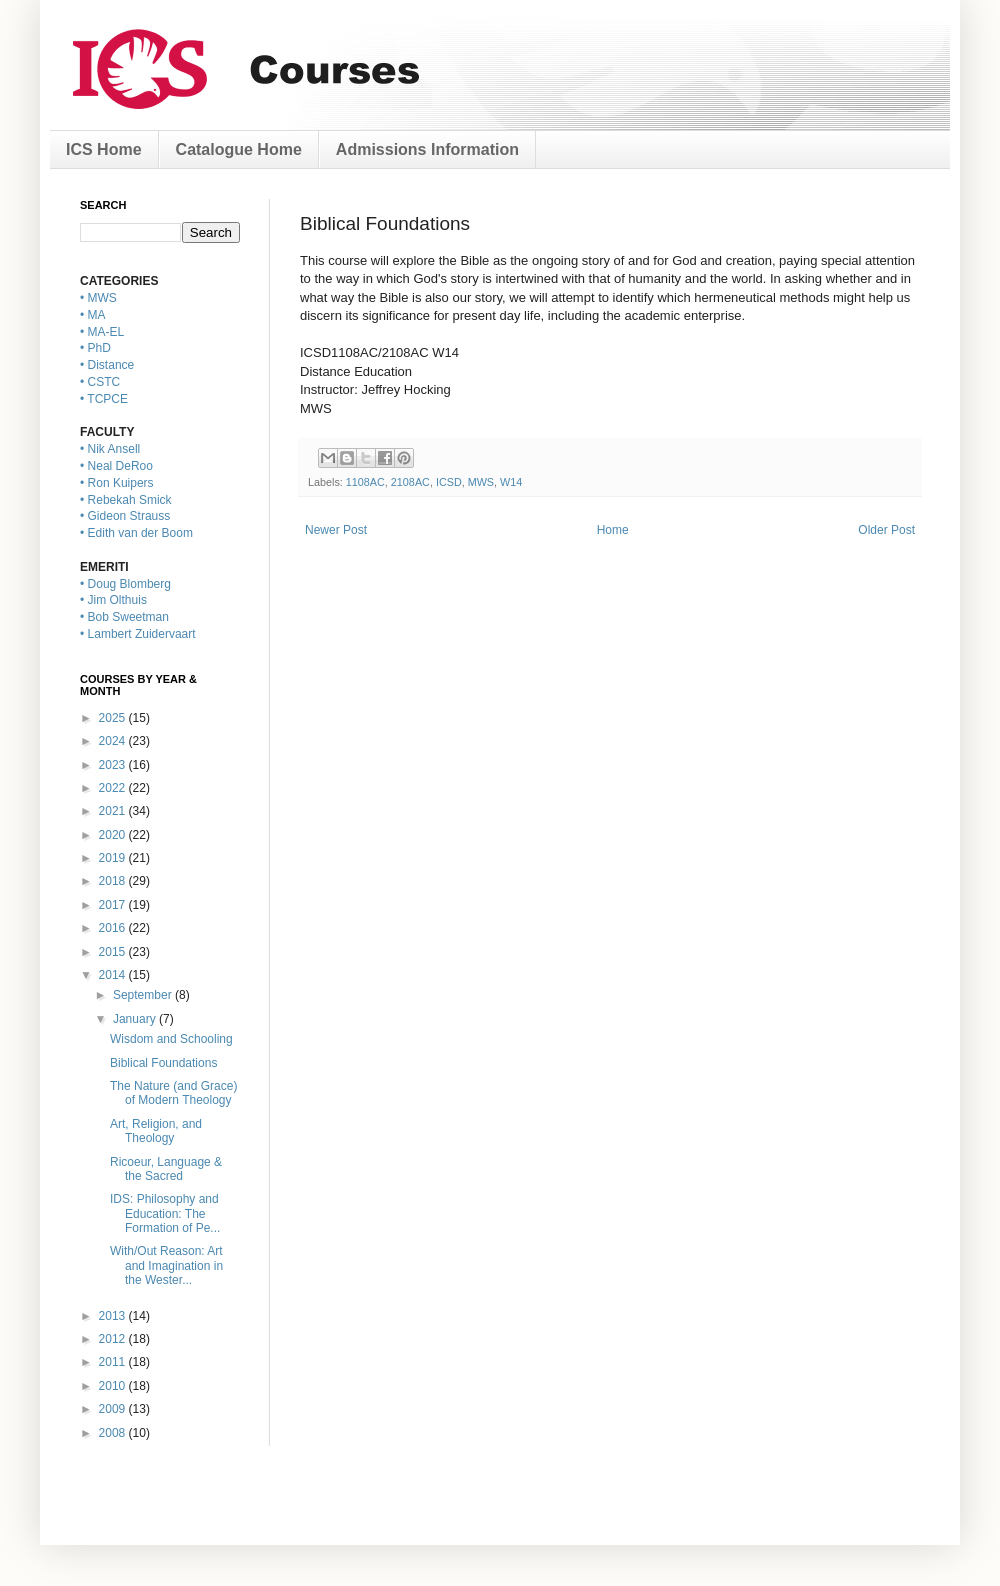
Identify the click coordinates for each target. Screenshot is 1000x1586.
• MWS (98, 298)
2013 (114, 1316)
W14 (511, 482)
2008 (114, 1433)
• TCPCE (104, 399)
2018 (114, 881)
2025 (114, 718)
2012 (114, 1339)
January (136, 1019)
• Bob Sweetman (124, 617)
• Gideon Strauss (125, 516)
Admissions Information (427, 149)
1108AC (365, 482)
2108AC (410, 482)
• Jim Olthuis (113, 600)
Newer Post (336, 530)
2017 (114, 905)
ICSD (449, 482)
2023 (114, 765)
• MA (93, 315)
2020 (114, 835)
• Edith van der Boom (136, 533)
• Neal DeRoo (116, 466)
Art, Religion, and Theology (156, 1131)
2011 (114, 1362)
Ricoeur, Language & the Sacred (166, 1169)
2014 (114, 975)
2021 (114, 811)
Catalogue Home (239, 149)
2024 (114, 741)
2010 (114, 1386)
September (144, 995)
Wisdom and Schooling (171, 1039)
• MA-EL (102, 332)
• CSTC (100, 382)
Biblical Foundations (163, 1063)
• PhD (95, 348)
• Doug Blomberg (125, 584)
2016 (114, 928)
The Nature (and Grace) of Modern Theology (173, 1093)
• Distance (107, 365)
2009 (114, 1409)
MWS (481, 482)
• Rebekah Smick (126, 500)
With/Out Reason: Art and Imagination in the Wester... (166, 1265)
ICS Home (104, 149)
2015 (114, 952)
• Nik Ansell (110, 449)
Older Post (886, 530)
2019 (114, 858)
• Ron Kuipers (117, 483)
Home (613, 530)
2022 (114, 788)
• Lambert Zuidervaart (138, 634)
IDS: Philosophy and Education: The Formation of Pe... (165, 1213)
